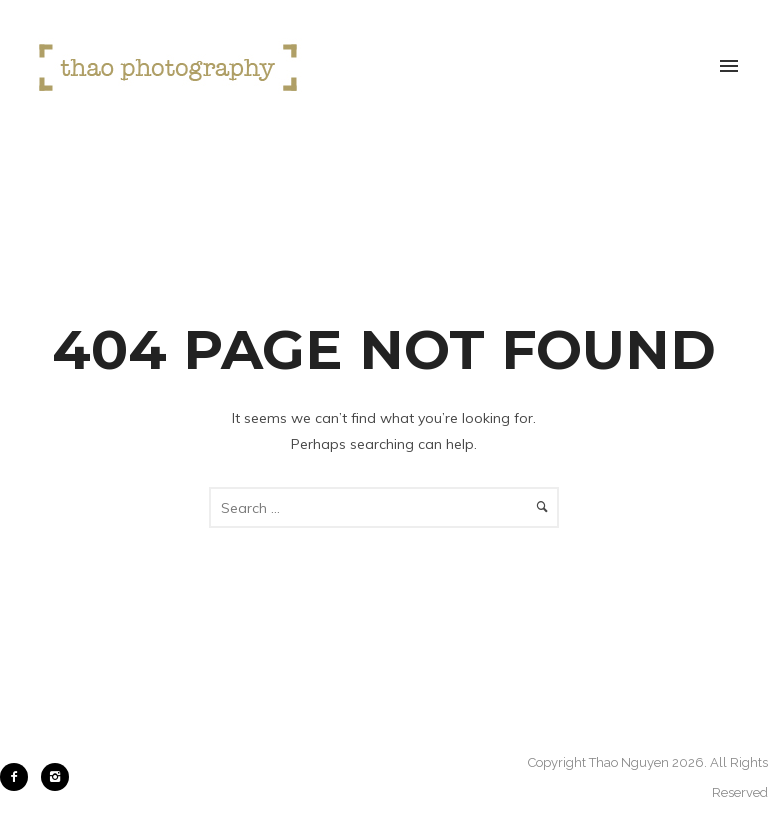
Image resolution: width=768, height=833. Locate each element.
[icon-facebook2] (19, 777)
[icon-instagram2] (55, 777)
